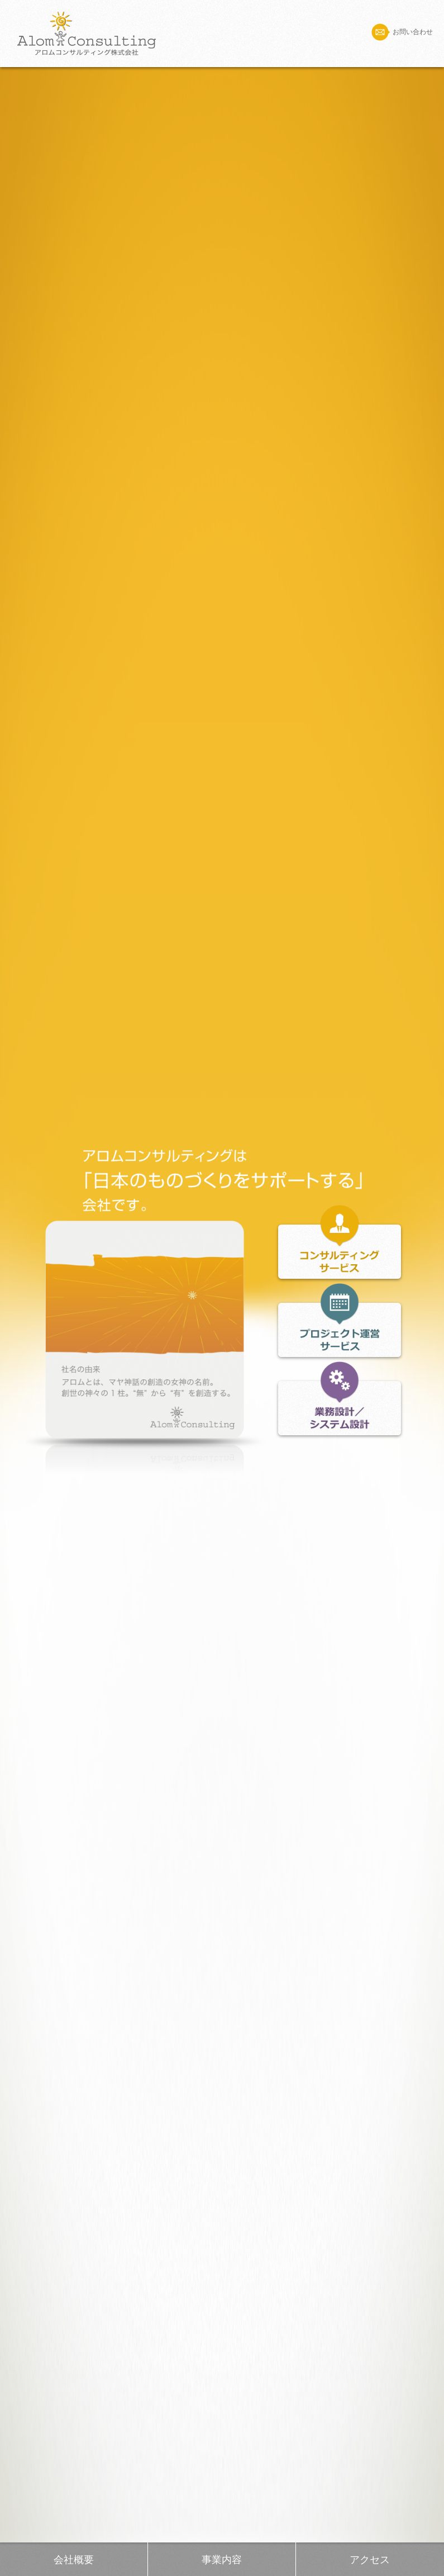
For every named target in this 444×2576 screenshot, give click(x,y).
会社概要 (74, 2559)
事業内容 (222, 2559)
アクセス (370, 2559)
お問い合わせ (402, 32)
